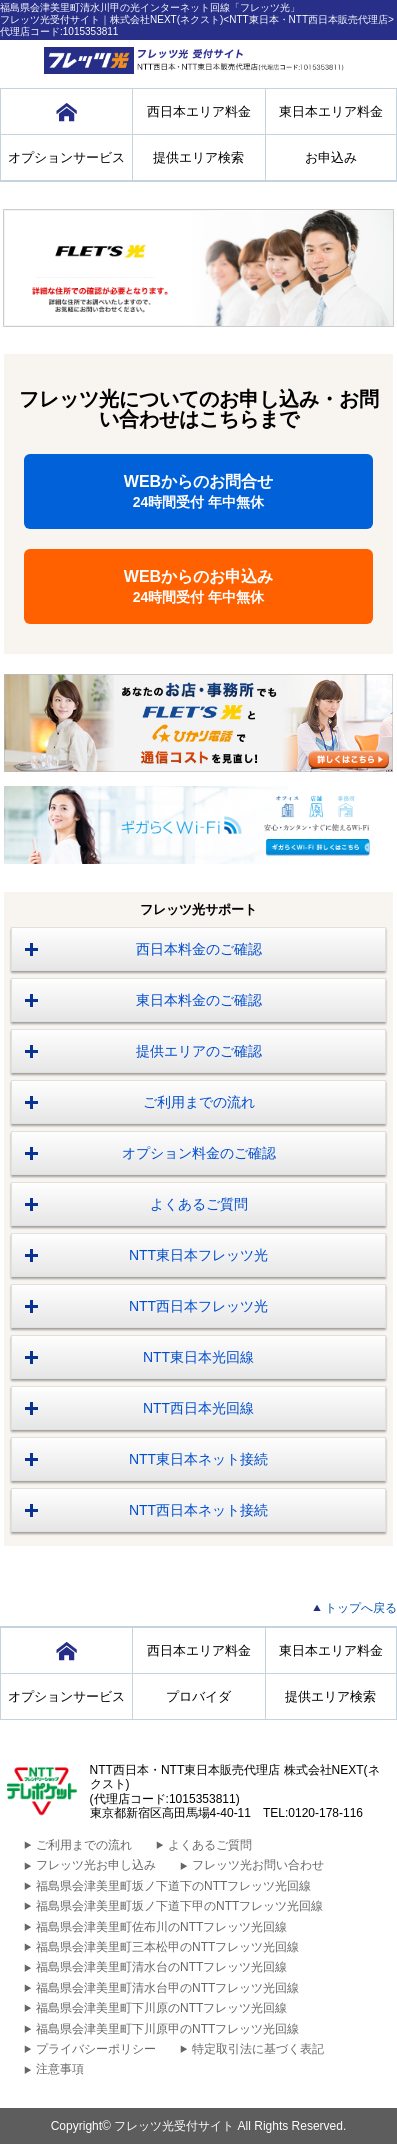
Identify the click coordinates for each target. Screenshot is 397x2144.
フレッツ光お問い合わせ (258, 1865)
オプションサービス (66, 157)
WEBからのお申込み (198, 586)
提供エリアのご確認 (199, 1051)
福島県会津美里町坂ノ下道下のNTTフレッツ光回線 (173, 1886)
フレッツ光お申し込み (96, 1865)
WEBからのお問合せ (198, 491)
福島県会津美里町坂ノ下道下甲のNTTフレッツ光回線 (179, 1906)
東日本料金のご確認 (199, 1000)
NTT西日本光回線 (198, 1408)
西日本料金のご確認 (199, 949)
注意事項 (60, 2069)
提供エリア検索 (198, 157)
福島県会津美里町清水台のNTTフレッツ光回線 (161, 1967)
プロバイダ (198, 1696)
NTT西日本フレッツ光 (198, 1306)
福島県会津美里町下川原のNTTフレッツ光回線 (161, 2008)
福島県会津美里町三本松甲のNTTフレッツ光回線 (167, 1947)
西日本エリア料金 (199, 111)
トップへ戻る (361, 1608)
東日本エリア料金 (331, 111)
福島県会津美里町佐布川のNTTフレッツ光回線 (161, 1927)
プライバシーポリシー (96, 2049)
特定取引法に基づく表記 (258, 2049)
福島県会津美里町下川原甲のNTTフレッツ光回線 (167, 2029)
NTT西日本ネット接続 (198, 1510)
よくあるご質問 (199, 1204)
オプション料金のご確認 (199, 1153)
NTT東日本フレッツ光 (198, 1255)
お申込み (331, 157)
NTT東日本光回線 (198, 1357)
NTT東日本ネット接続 (198, 1459)
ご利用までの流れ (199, 1102)
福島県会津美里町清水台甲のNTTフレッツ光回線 (167, 1988)
